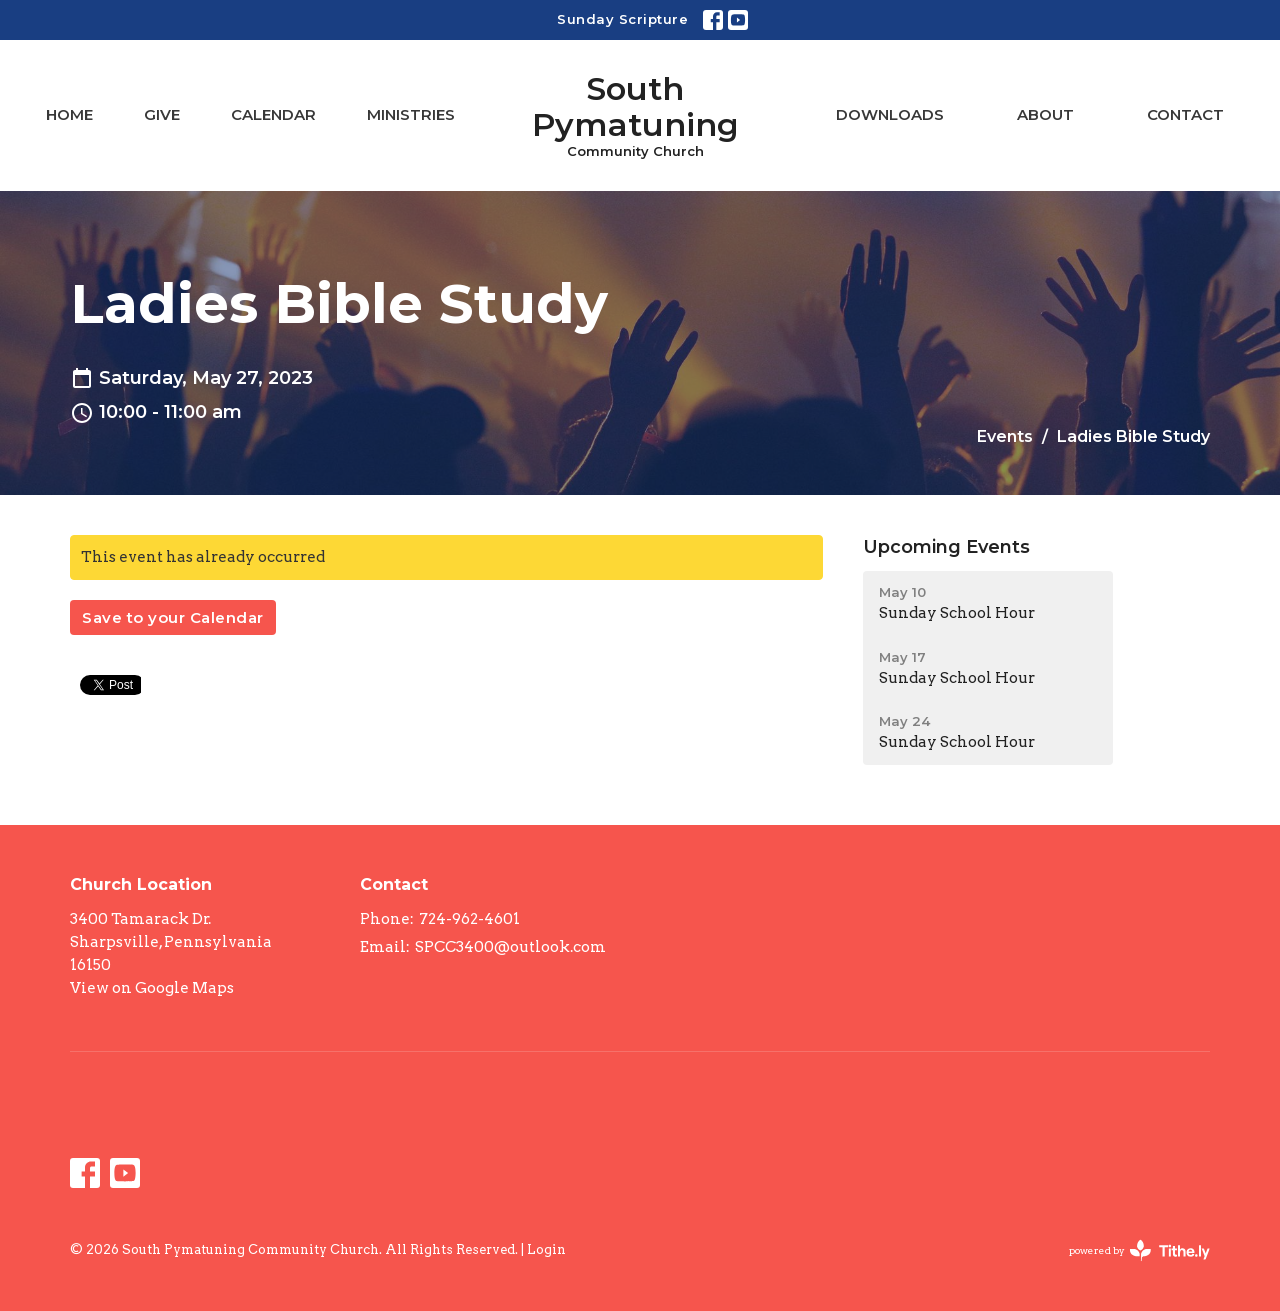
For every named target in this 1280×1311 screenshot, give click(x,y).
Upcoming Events (946, 547)
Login (546, 1249)
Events (1005, 436)
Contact (1185, 114)
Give (162, 114)
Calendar (273, 114)
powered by (1139, 1250)
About (1045, 114)
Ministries (411, 114)
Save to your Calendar (173, 617)
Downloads (890, 114)
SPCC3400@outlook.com (510, 947)
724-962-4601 (469, 919)
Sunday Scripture (622, 19)
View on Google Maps (152, 988)
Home (69, 114)
